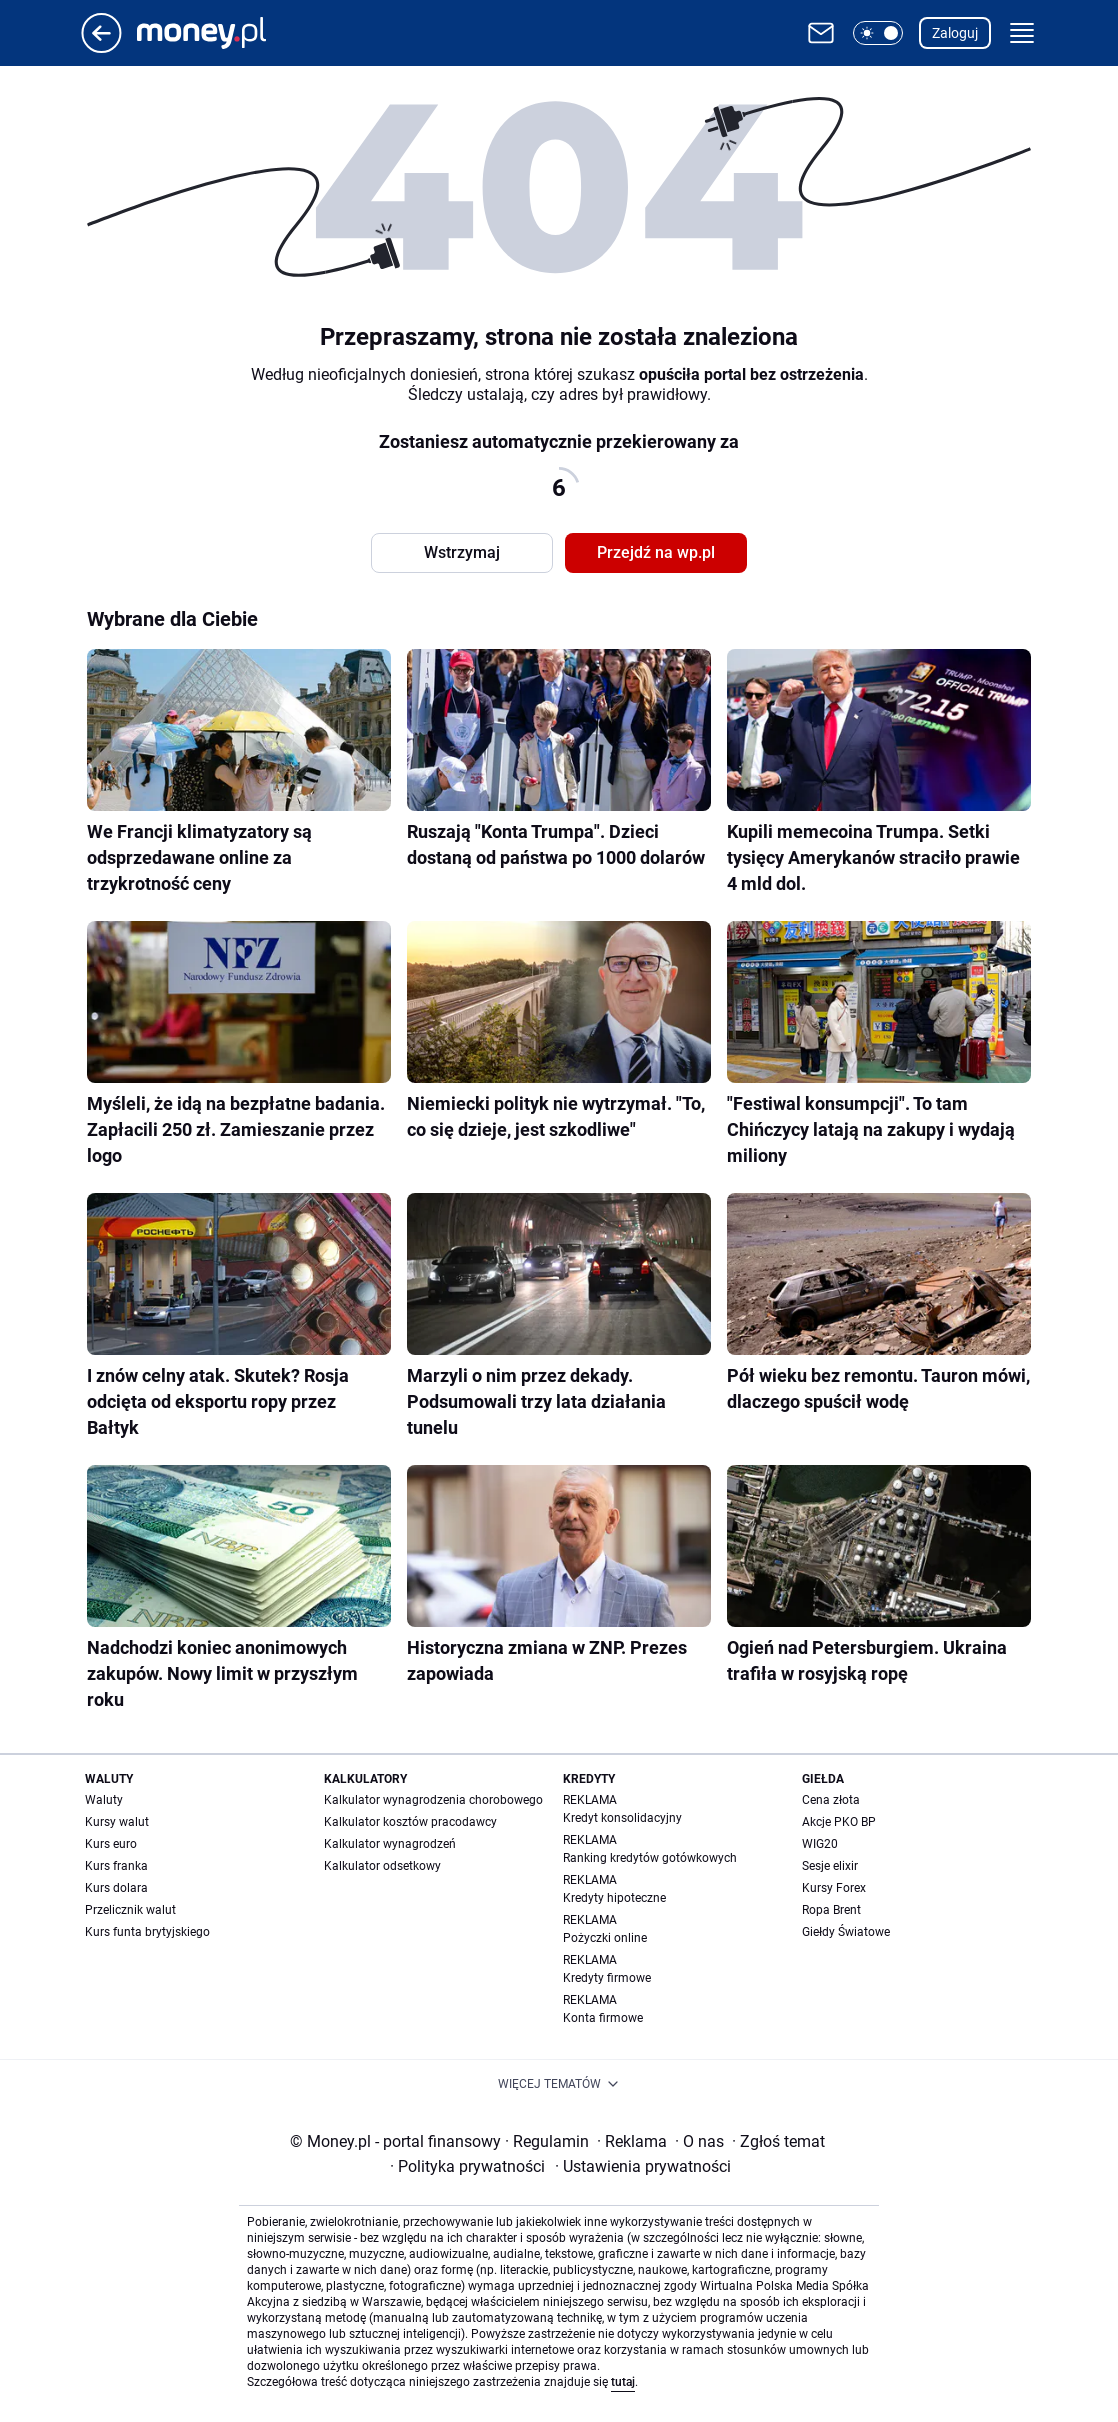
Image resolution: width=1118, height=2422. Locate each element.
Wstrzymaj (462, 552)
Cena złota (831, 1800)
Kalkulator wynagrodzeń (390, 1844)
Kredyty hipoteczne (614, 1898)
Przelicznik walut (130, 1910)
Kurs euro (111, 1844)
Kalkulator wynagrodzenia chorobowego (433, 1800)
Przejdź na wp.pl (656, 552)
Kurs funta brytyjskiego (147, 1932)
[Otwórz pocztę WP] (821, 33)
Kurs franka (116, 1866)
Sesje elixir (830, 1866)
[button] (878, 33)
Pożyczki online (605, 1938)
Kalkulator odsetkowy (382, 1866)
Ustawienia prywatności (643, 2166)
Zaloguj (955, 33)
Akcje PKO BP (839, 1822)
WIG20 (820, 1844)
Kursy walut (117, 1822)
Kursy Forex (834, 1888)
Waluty (104, 1800)
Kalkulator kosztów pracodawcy (410, 1822)
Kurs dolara (116, 1888)
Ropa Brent (831, 1910)
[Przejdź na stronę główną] (101, 47)
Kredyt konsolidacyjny (622, 1818)
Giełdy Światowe (846, 1932)
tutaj (623, 2382)
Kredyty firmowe (607, 1978)
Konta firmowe (603, 2018)
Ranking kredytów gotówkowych (650, 1858)
